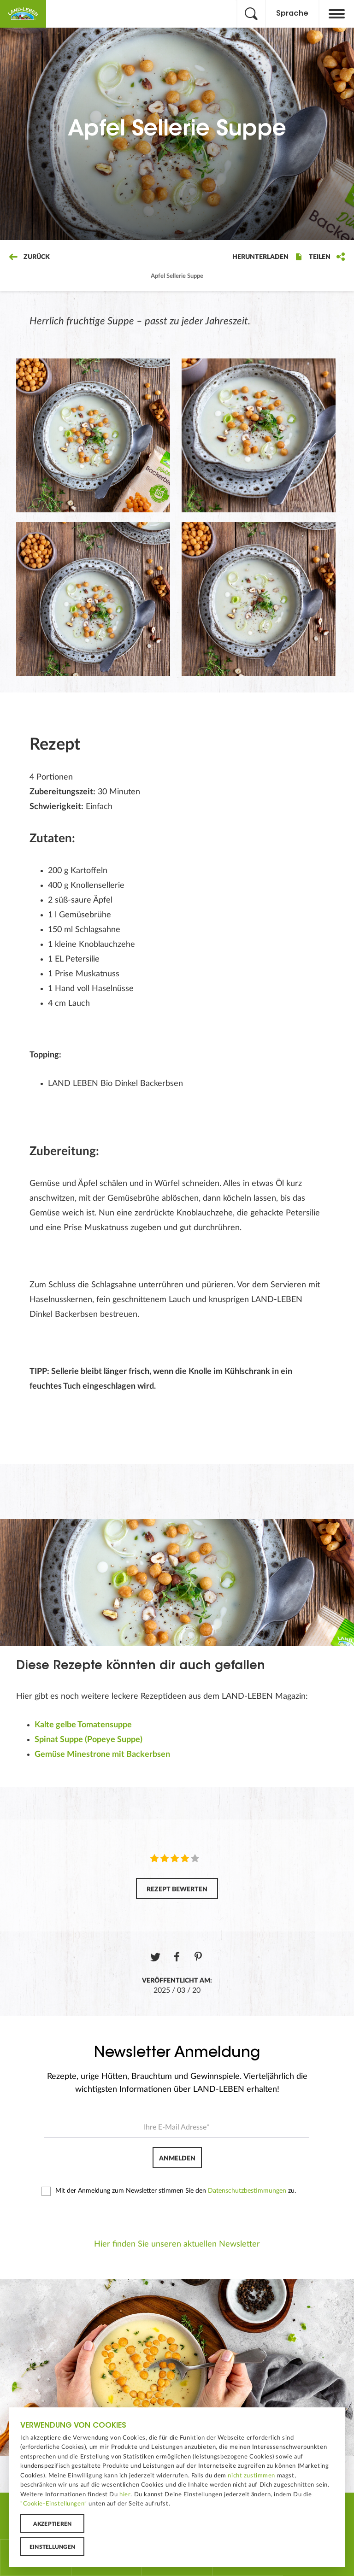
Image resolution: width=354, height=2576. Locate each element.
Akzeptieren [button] (52, 2524)
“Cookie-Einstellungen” (53, 2503)
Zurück (29, 257)
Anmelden (177, 2158)
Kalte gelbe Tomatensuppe (83, 1725)
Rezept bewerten (177, 1889)
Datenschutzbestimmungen (247, 2191)
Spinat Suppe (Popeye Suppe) (88, 1740)
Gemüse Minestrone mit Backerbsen (102, 1754)
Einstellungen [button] (52, 2547)
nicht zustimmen (251, 2475)
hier (124, 2494)
